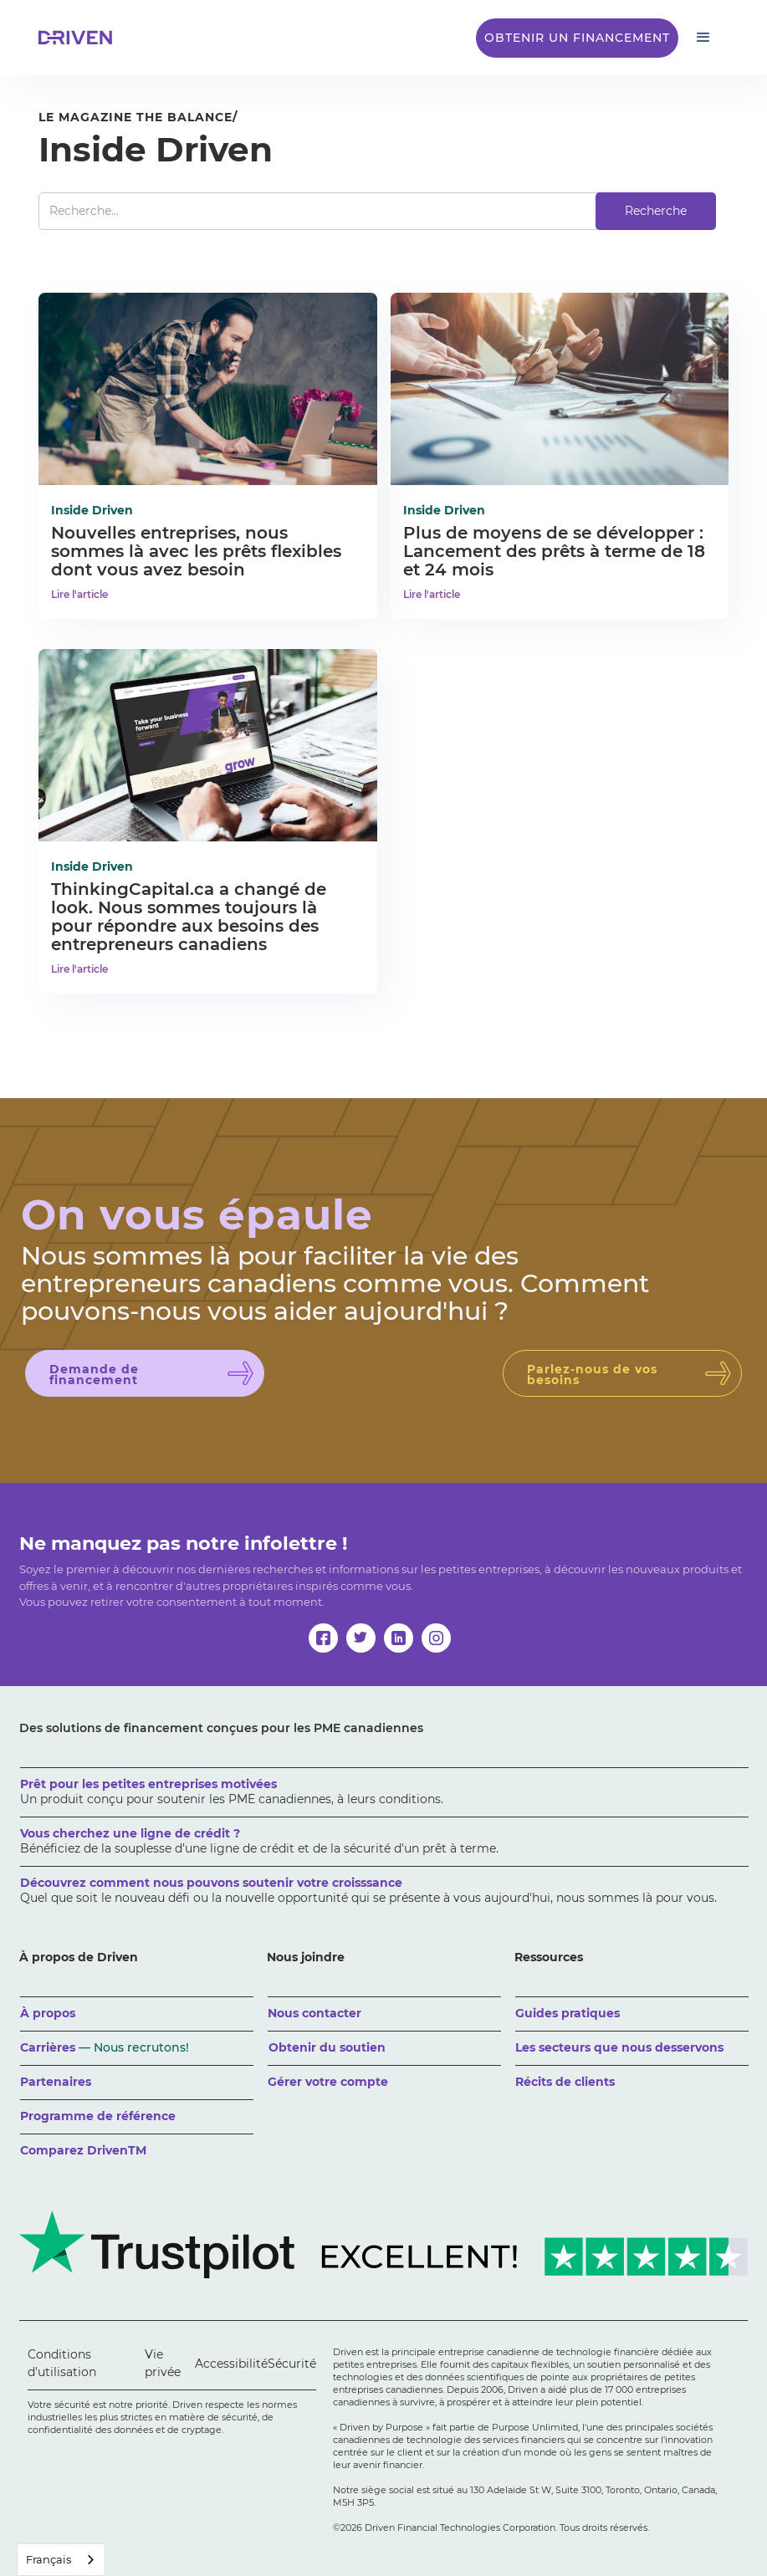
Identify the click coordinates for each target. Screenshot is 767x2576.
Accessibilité (231, 2363)
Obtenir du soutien (327, 2047)
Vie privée (163, 2363)
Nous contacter (314, 2013)
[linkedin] (398, 1638)
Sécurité (292, 2363)
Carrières (104, 2047)
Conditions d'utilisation (62, 2363)
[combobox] (61, 2559)
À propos (47, 2013)
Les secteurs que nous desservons (619, 2047)
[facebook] (323, 1638)
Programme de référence (98, 2116)
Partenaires (55, 2081)
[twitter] (361, 1638)
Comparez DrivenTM (83, 2150)
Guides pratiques (567, 2013)
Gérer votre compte (328, 2081)
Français (48, 2559)
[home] (80, 38)
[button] (703, 38)
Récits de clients (565, 2081)
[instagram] (436, 1638)
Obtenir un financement (577, 37)
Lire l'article (79, 594)
